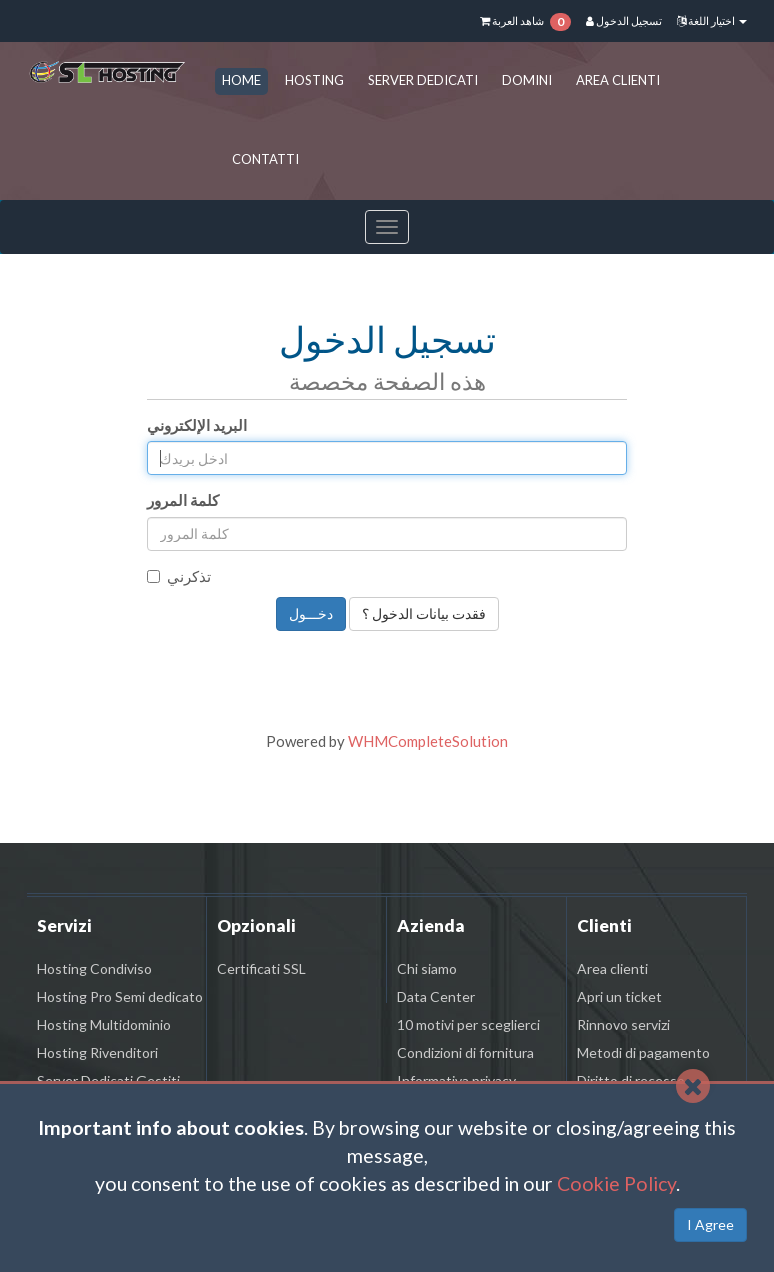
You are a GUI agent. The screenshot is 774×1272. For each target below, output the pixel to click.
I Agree (710, 1224)
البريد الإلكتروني (197, 425)
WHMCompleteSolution (428, 741)
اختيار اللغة (712, 20)
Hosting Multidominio (104, 1024)
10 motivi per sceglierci (468, 1024)
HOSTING (314, 80)
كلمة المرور (183, 500)
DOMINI (527, 80)
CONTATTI (265, 159)
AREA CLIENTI (618, 80)
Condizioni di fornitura (465, 1052)
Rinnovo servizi (623, 1024)
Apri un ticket (619, 996)
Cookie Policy (616, 1183)
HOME (241, 80)
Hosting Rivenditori (97, 1052)
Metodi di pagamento (643, 1052)
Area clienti (612, 968)
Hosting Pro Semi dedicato (120, 996)
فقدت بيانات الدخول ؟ (424, 613)
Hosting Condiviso (94, 968)
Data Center (436, 996)
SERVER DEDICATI (423, 80)
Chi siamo (427, 968)
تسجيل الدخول (624, 20)
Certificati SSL (261, 968)
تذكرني (179, 576)
